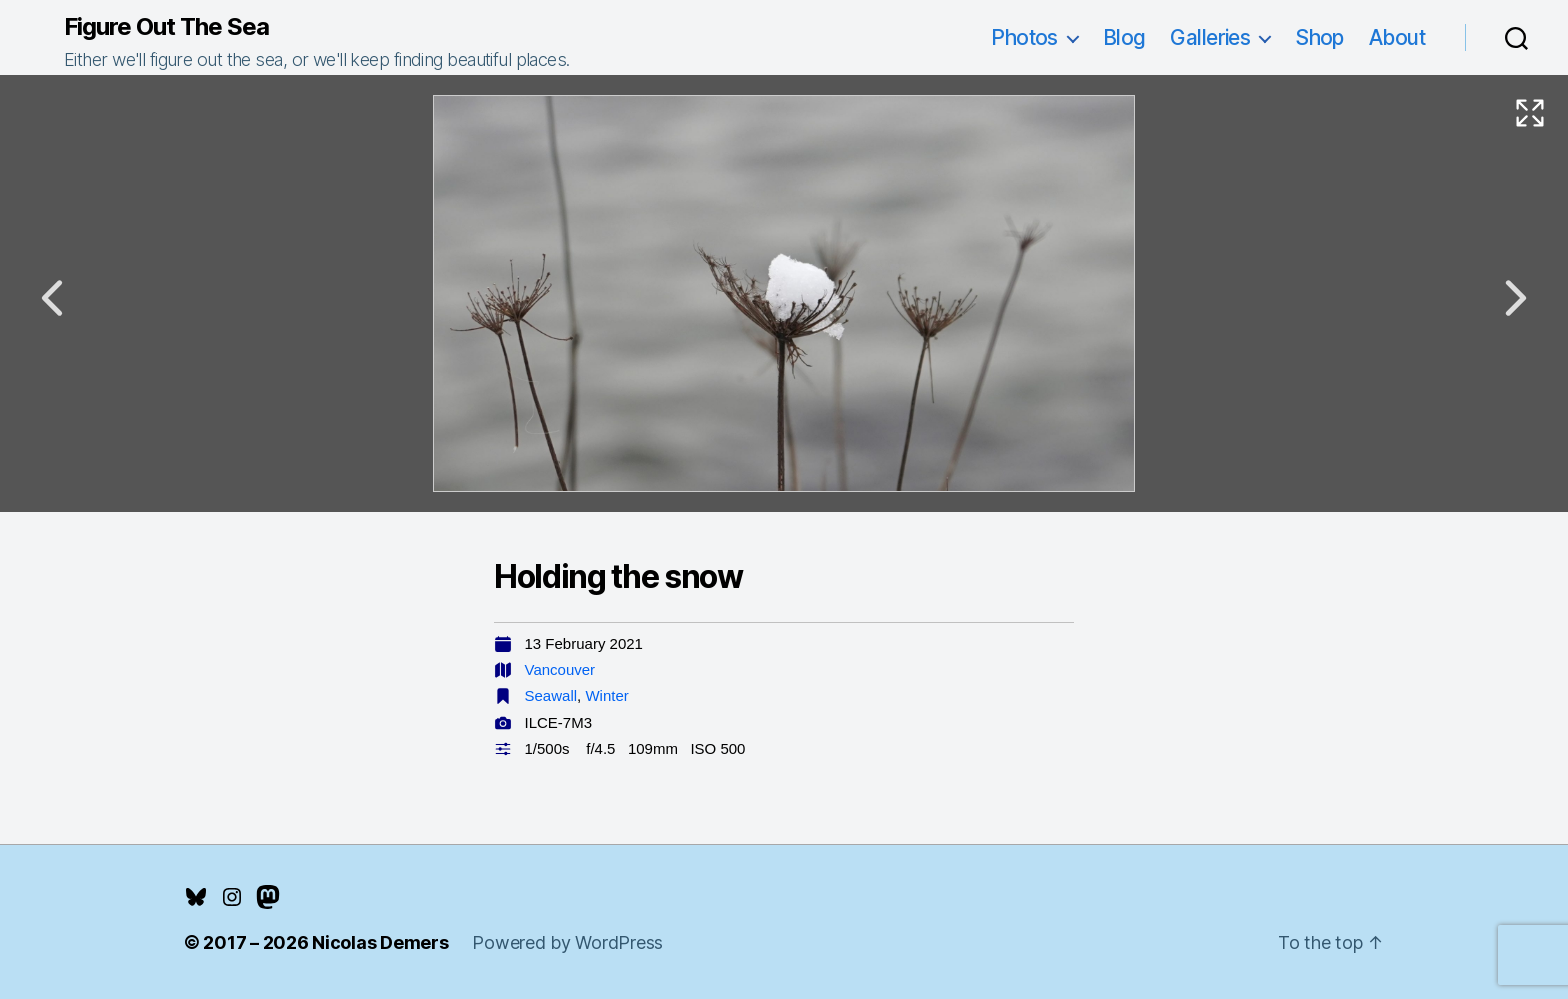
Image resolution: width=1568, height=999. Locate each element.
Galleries (1210, 37)
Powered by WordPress (567, 942)
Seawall (551, 695)
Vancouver (560, 669)
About (1397, 37)
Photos (1024, 37)
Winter (606, 695)
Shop (1319, 37)
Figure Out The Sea (166, 27)
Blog (1124, 37)
